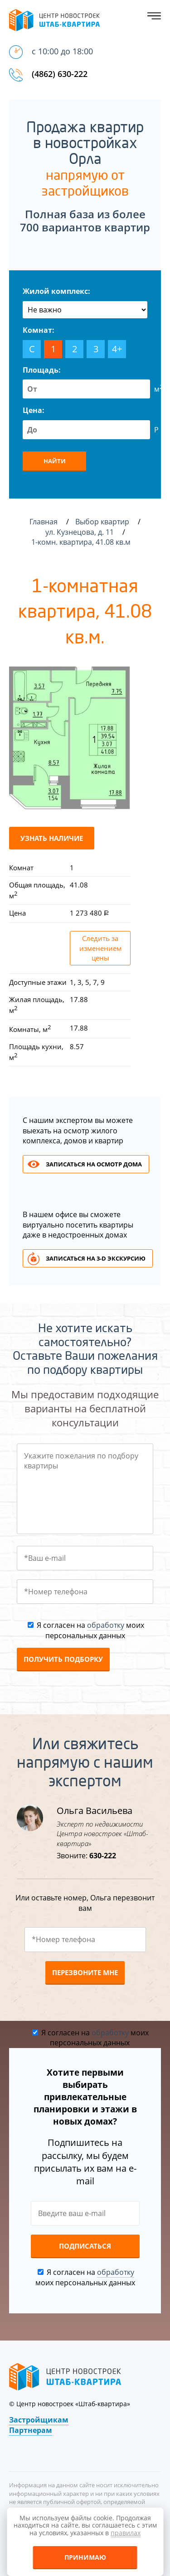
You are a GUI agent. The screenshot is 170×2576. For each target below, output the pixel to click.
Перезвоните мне (85, 1972)
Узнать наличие (51, 838)
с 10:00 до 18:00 (62, 51)
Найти (55, 461)
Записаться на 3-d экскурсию (96, 1258)
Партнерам (30, 2430)
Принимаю (85, 2557)
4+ (117, 349)
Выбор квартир (103, 522)
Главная (43, 522)
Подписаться (85, 2245)
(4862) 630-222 (59, 73)
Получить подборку (63, 1659)
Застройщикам (38, 2420)
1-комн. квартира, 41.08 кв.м (81, 542)
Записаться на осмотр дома (94, 1164)
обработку (105, 1625)
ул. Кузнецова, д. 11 (80, 532)
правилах (126, 2532)
